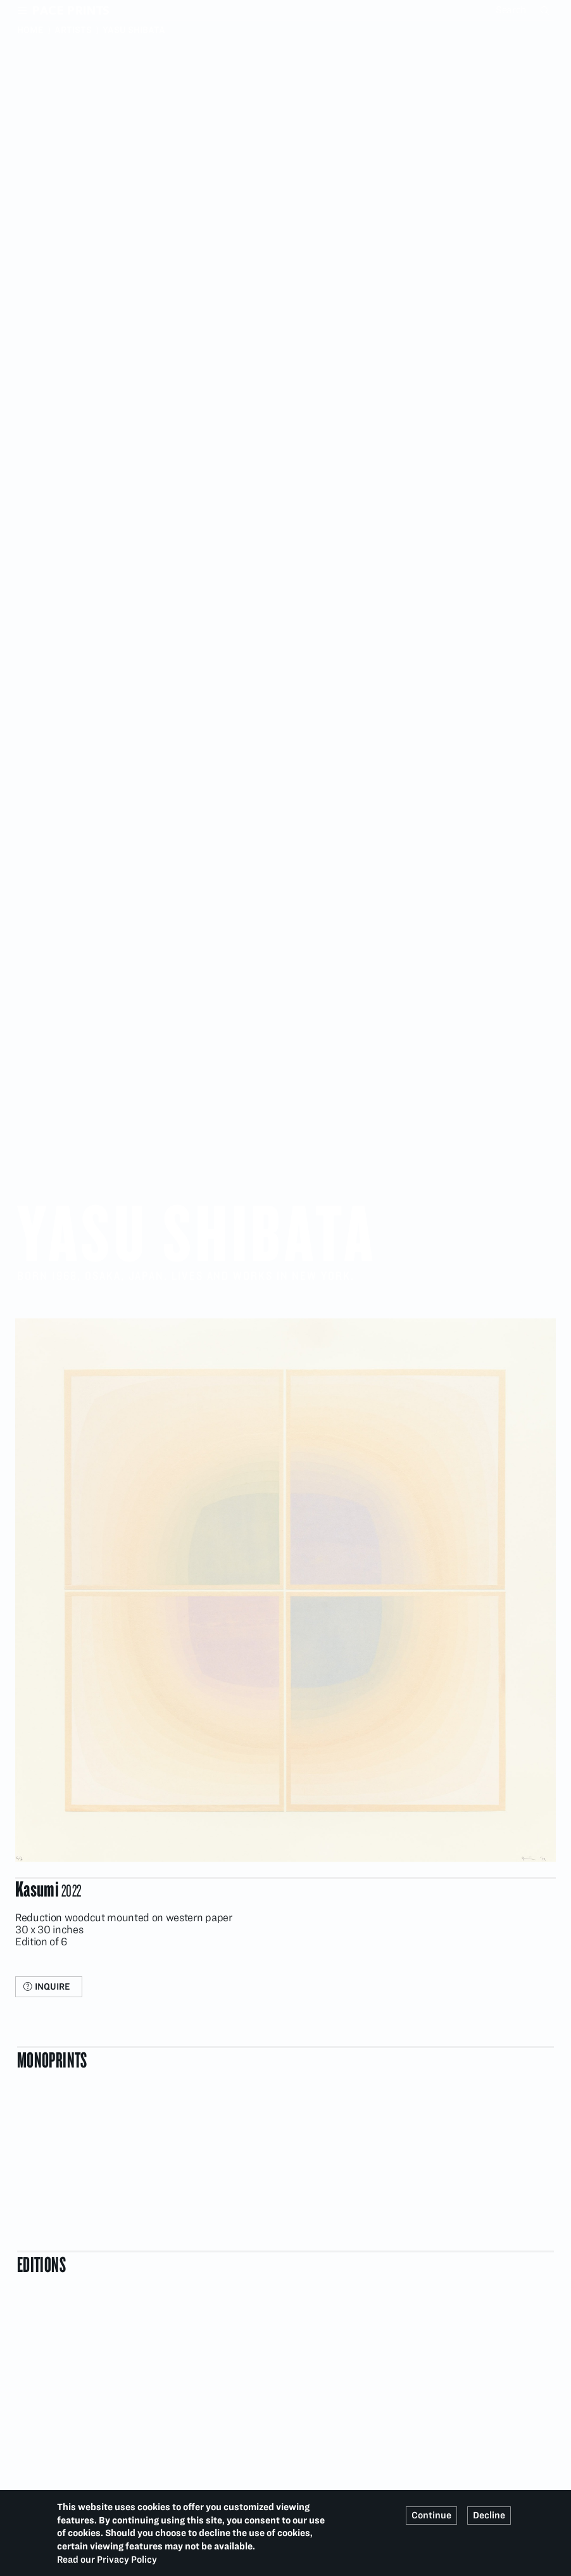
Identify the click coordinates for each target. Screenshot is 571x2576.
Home (30, 30)
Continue (431, 2515)
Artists (73, 30)
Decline (489, 2515)
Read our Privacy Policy (107, 2559)
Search (546, 10)
